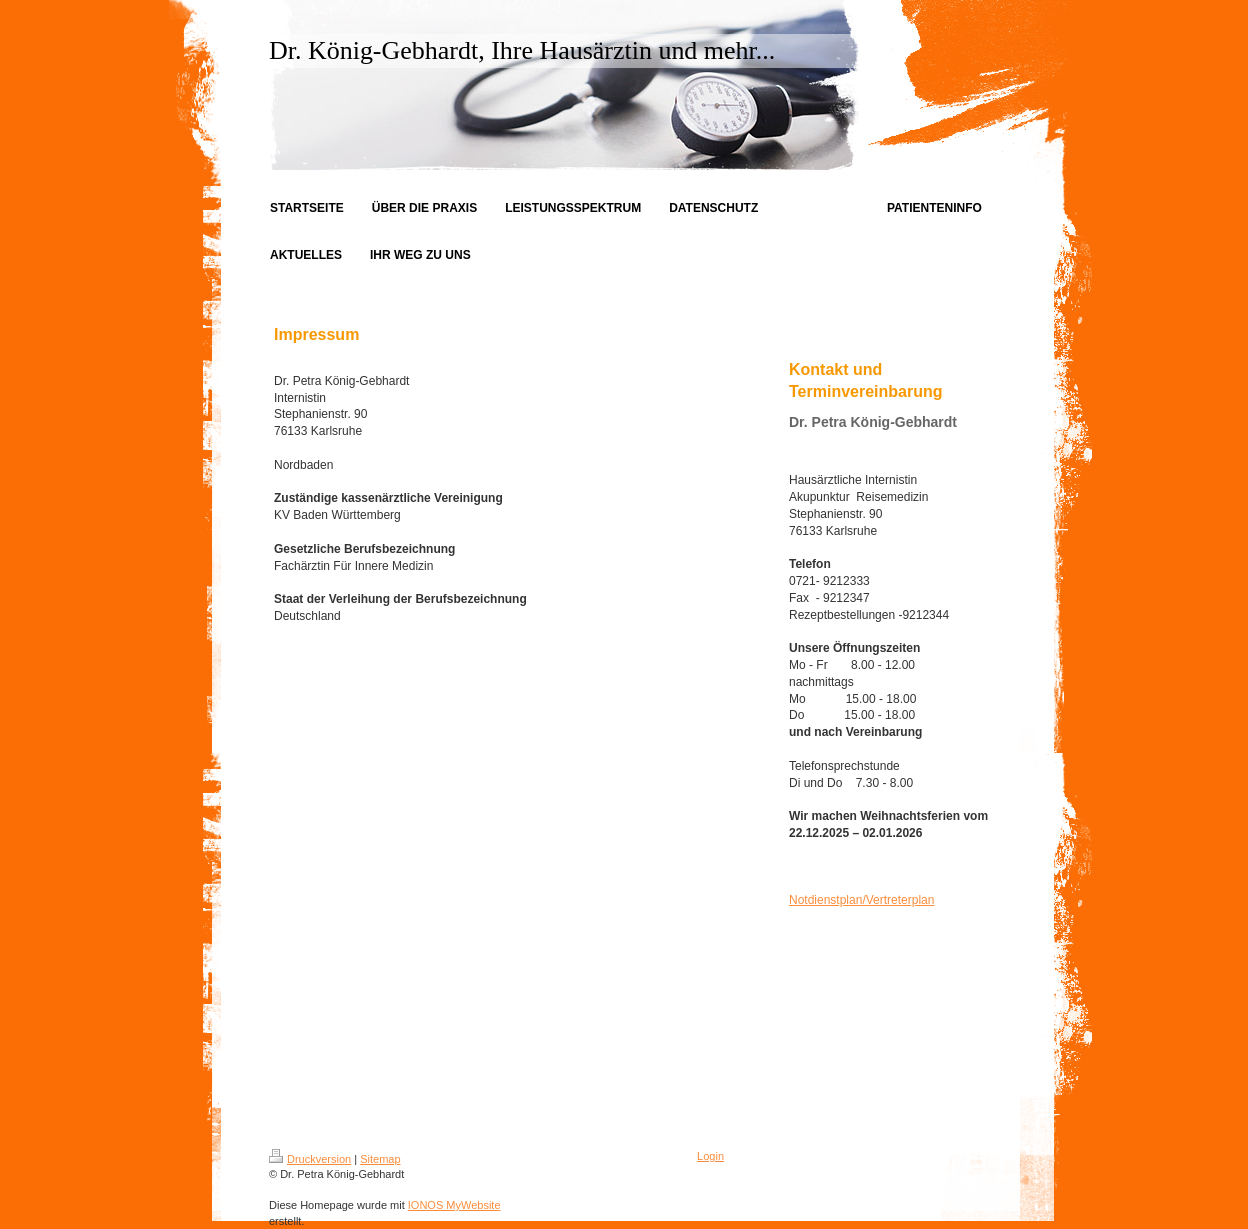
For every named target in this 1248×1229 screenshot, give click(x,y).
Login (710, 1156)
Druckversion (310, 1159)
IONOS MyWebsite (454, 1205)
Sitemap (380, 1159)
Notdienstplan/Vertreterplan (861, 900)
